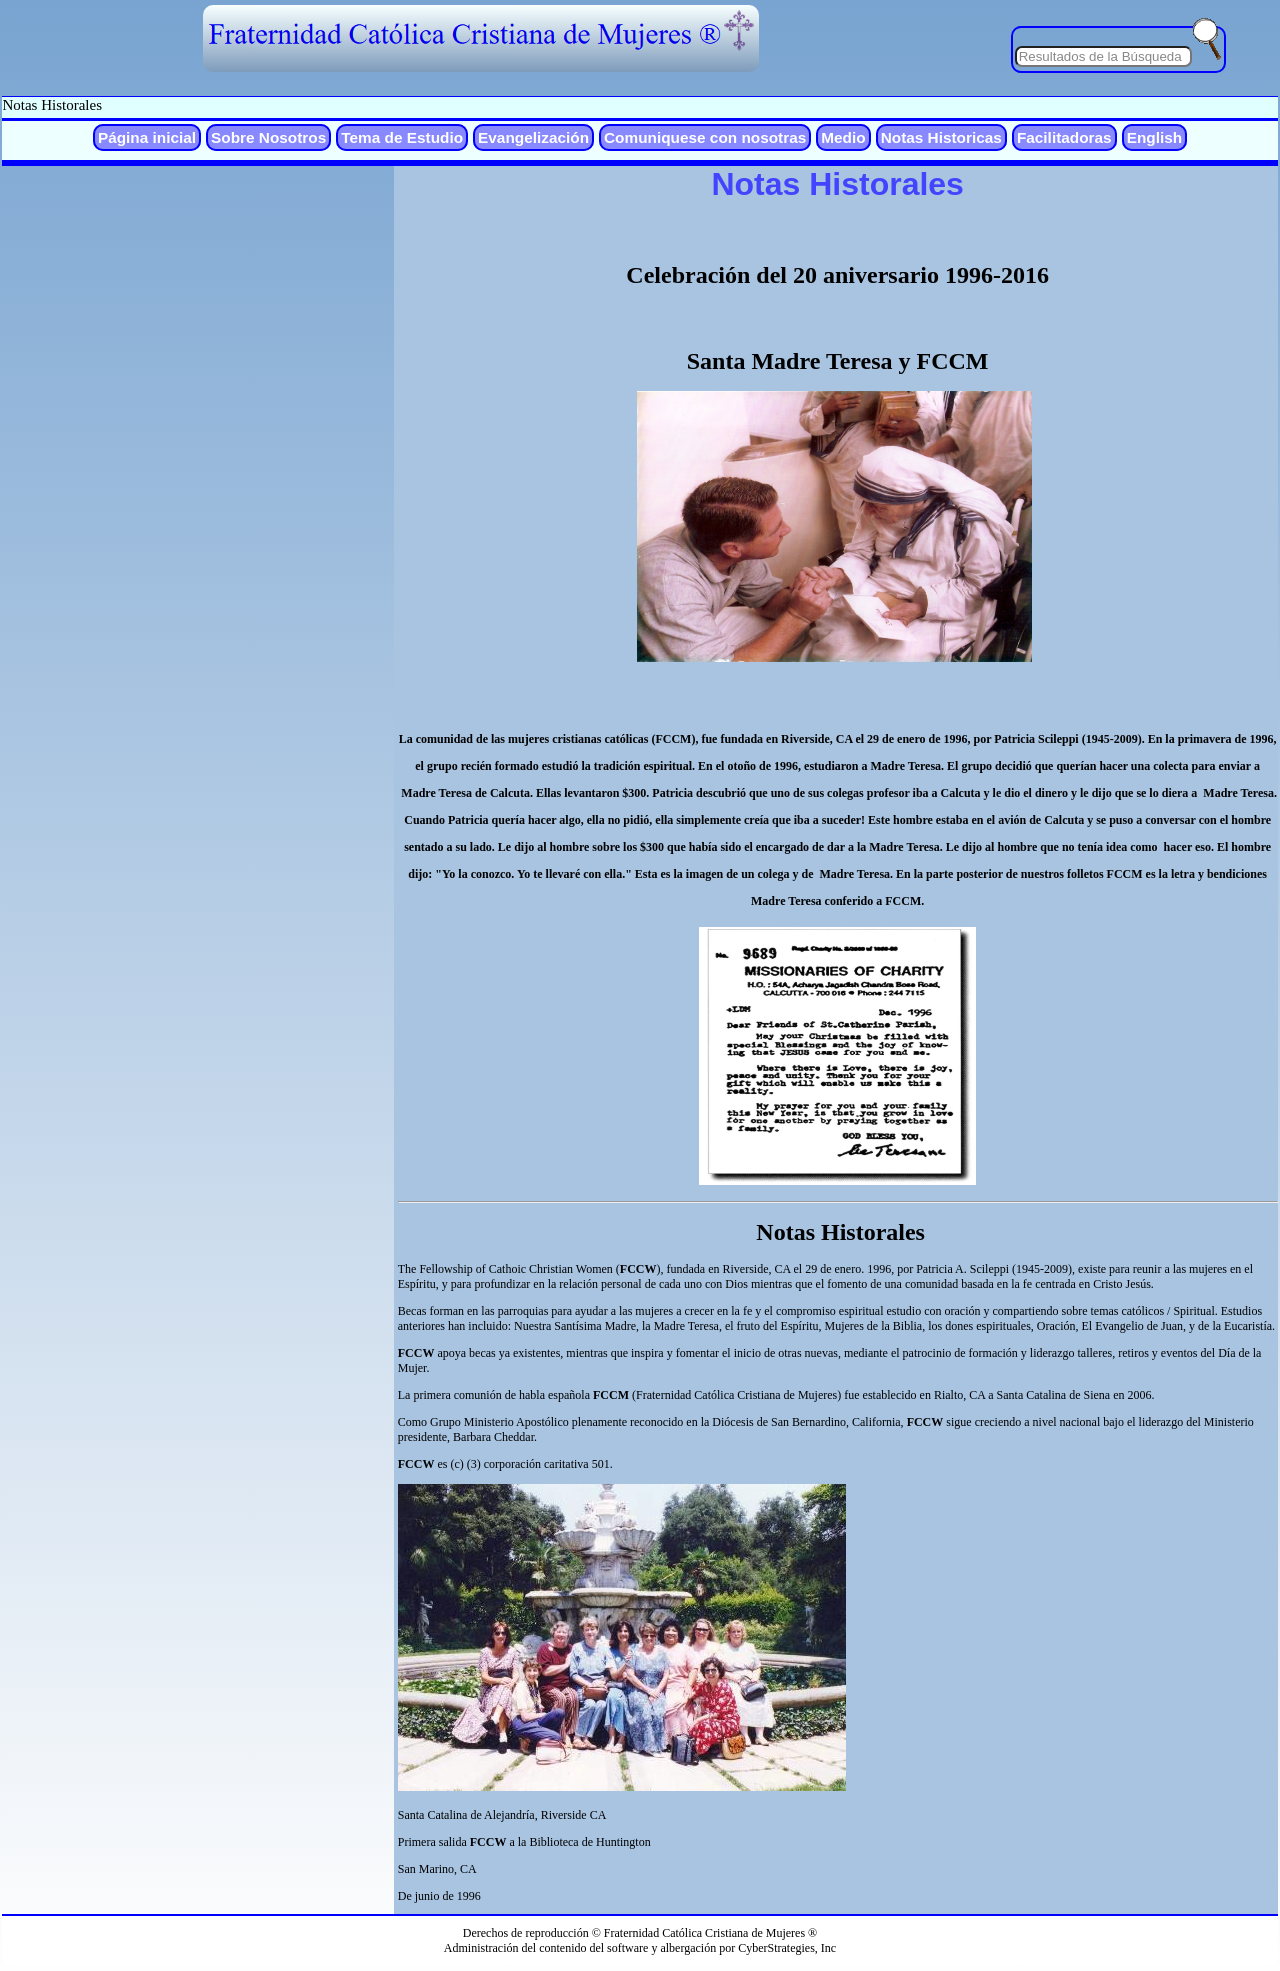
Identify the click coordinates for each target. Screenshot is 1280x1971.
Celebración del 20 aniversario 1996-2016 (837, 275)
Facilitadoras (1064, 137)
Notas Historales (52, 105)
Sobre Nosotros (268, 137)
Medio (843, 137)
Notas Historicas (941, 137)
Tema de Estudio (402, 137)
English (1154, 137)
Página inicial (147, 137)
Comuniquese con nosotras (705, 137)
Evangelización (533, 137)
